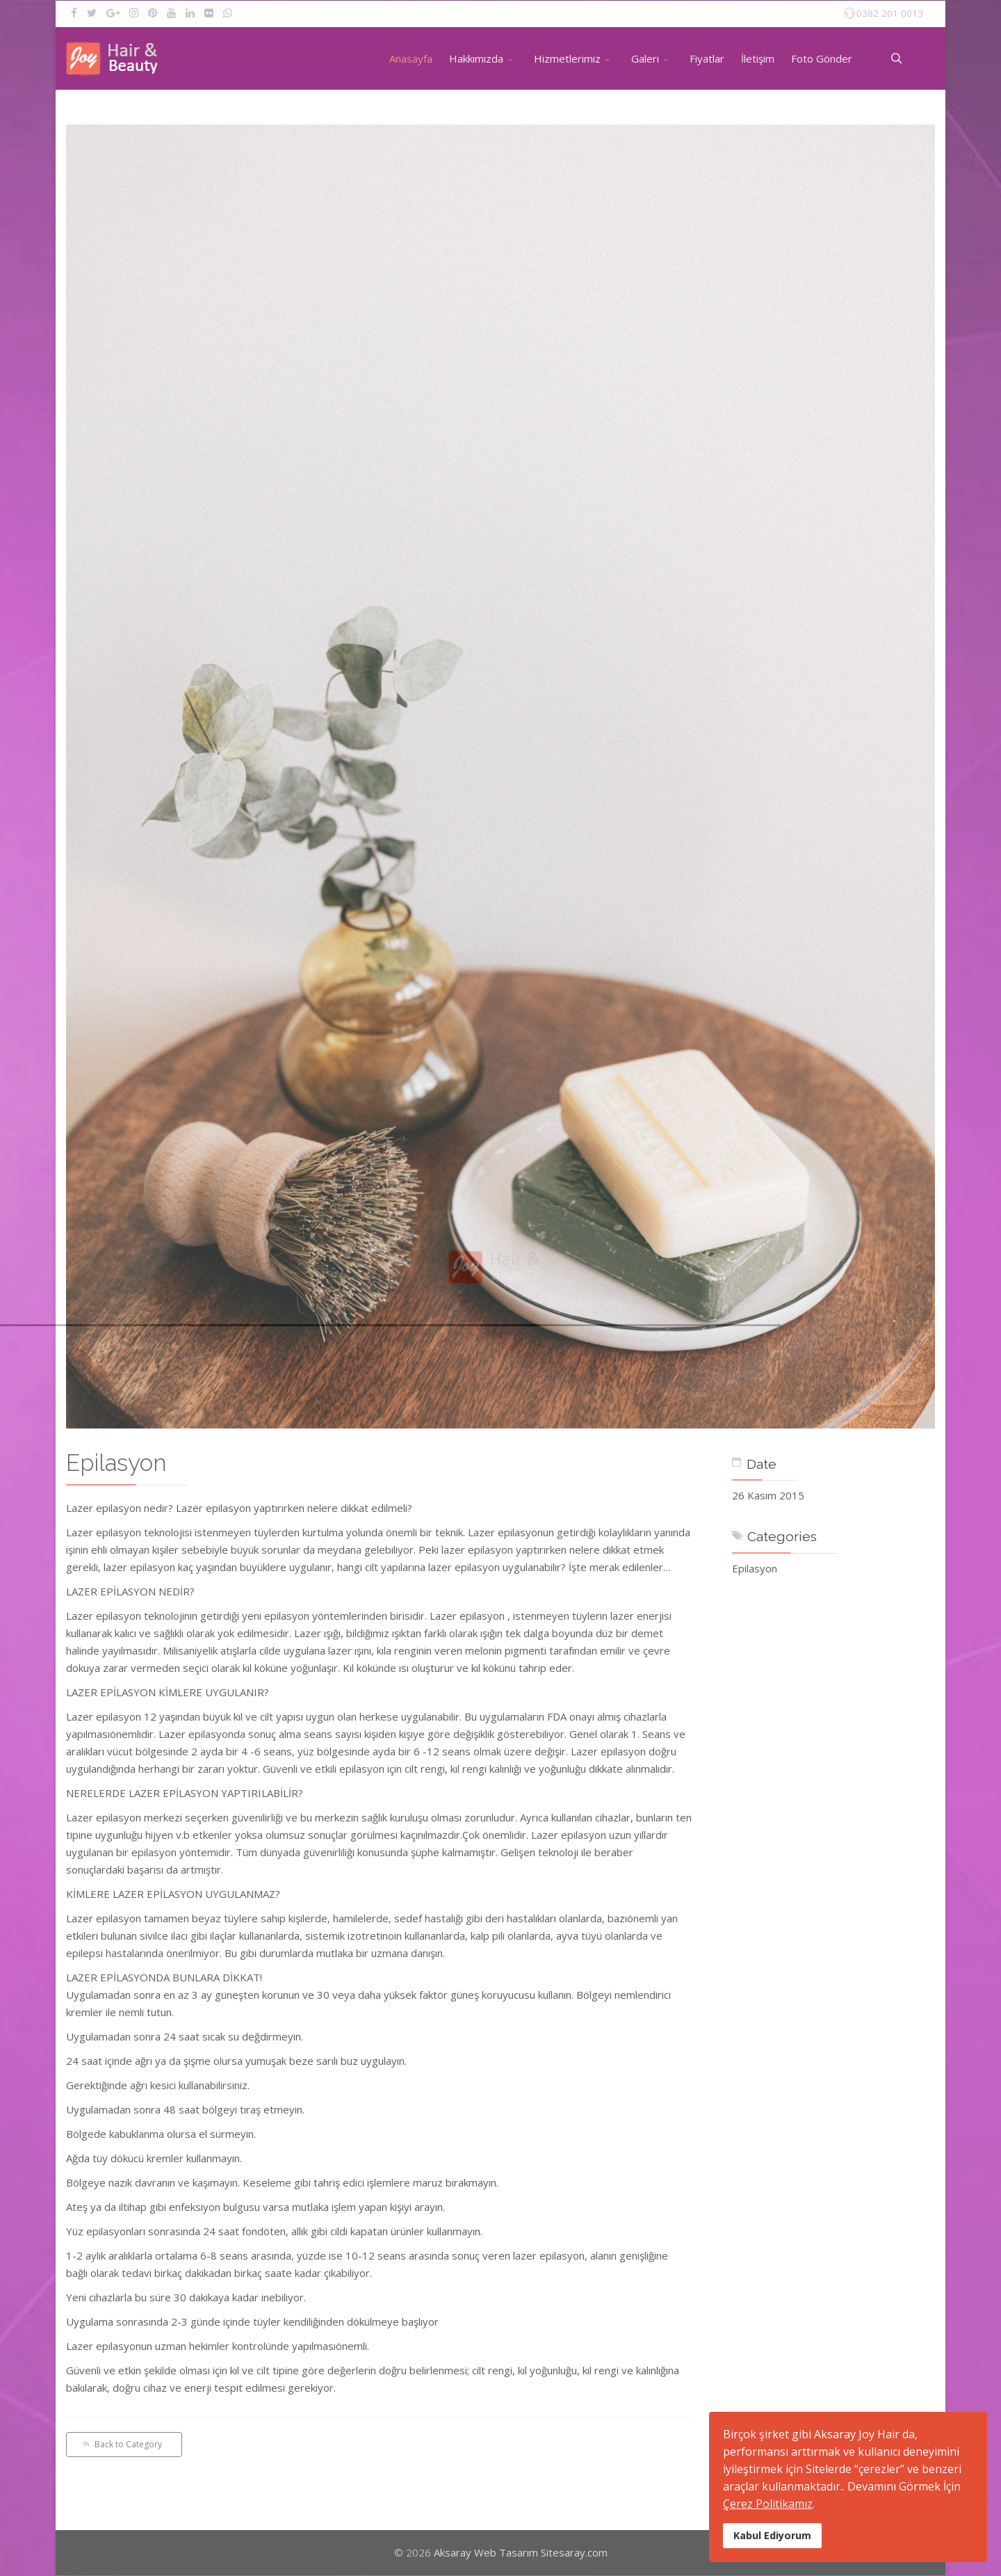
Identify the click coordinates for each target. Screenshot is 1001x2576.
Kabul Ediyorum (772, 2535)
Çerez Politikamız (768, 2503)
